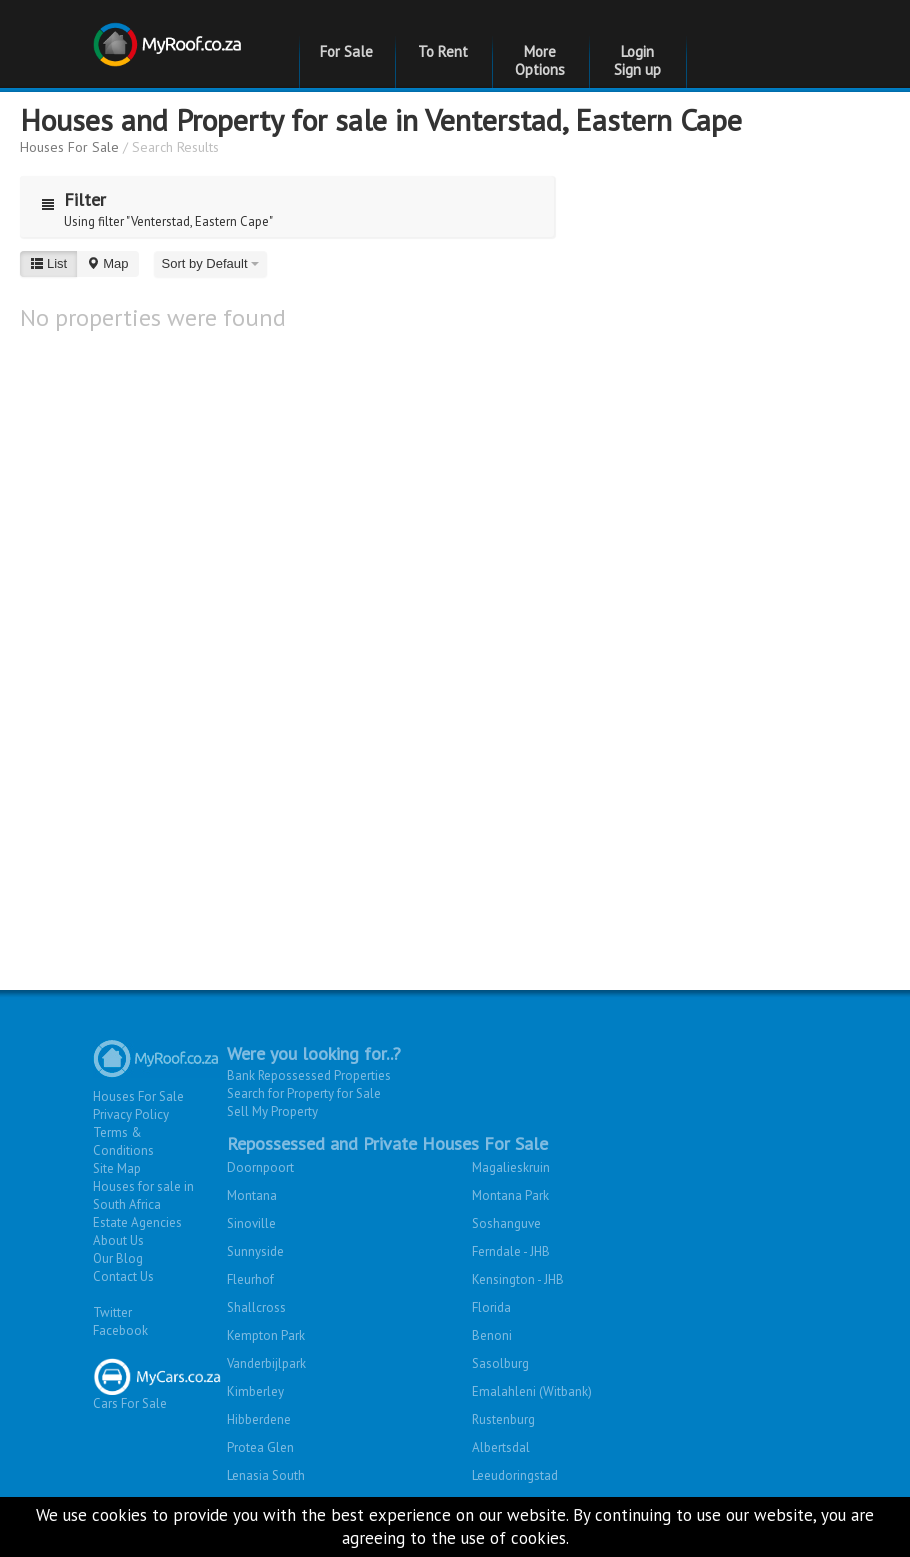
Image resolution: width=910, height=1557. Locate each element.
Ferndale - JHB (511, 1251)
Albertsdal (501, 1447)
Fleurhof (250, 1279)
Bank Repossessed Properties (309, 1075)
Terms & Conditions (123, 1141)
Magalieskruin (511, 1167)
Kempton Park (266, 1335)
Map (107, 263)
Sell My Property (272, 1111)
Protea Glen (260, 1447)
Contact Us (123, 1276)
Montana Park (510, 1195)
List (48, 263)
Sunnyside (255, 1251)
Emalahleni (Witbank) (532, 1391)
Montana (252, 1195)
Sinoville (251, 1223)
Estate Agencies (137, 1222)
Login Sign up (637, 60)
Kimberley (255, 1391)
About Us (118, 1240)
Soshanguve (506, 1223)
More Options (540, 60)
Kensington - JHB (518, 1279)
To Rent (443, 51)
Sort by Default (211, 263)
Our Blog (118, 1258)
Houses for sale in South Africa (143, 1195)
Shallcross (256, 1307)
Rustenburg (503, 1419)
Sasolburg (500, 1363)
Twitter (112, 1312)
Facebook (120, 1330)
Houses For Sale (69, 147)
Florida (491, 1307)
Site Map (117, 1168)
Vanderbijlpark (266, 1363)
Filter (69, 199)
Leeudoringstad (515, 1475)
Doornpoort (260, 1167)
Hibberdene (259, 1419)
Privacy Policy (131, 1114)
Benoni (492, 1335)
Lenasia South (266, 1475)
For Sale (346, 51)
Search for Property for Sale (304, 1093)
